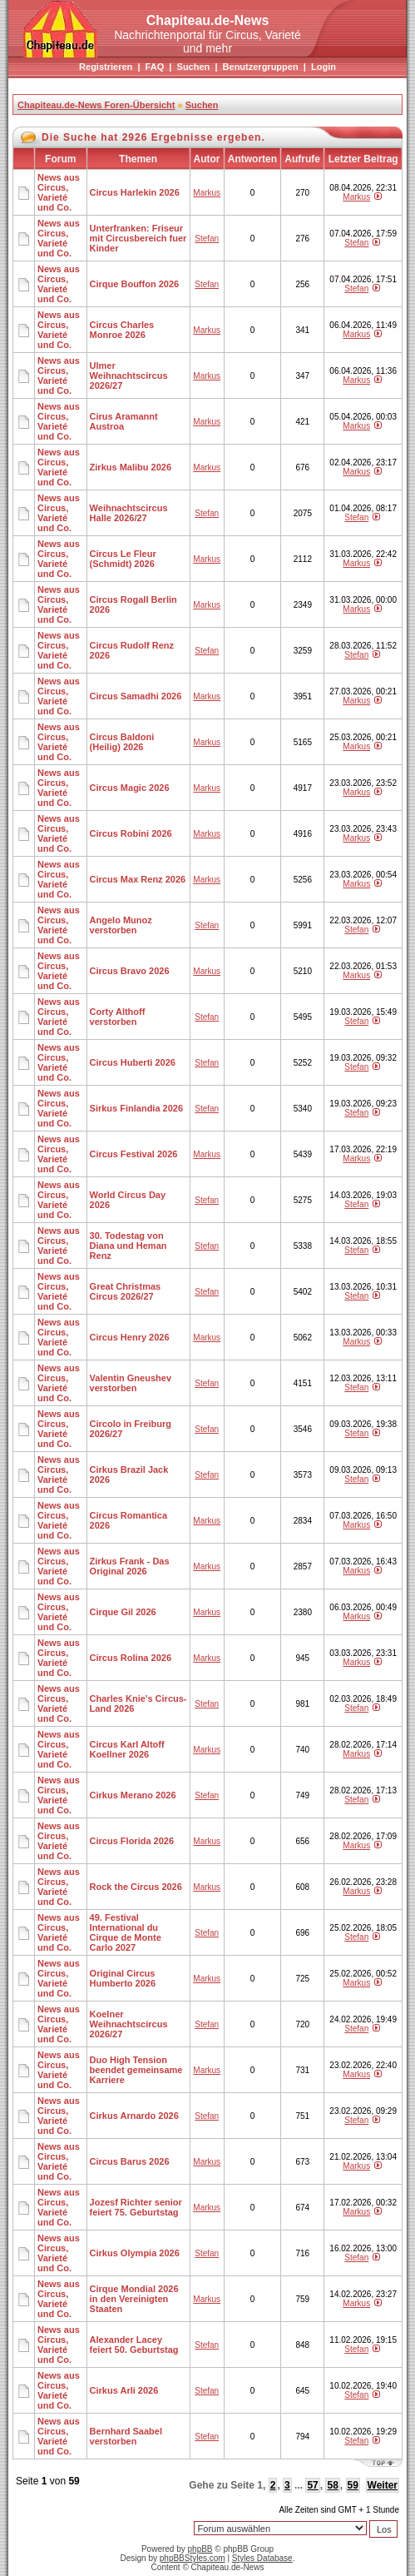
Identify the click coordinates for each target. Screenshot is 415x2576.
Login (323, 67)
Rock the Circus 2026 (136, 1887)
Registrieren (105, 67)
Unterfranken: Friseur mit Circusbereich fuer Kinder (138, 238)
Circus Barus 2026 (130, 2161)
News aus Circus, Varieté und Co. (58, 192)
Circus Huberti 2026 (132, 1062)
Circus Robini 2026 (131, 833)
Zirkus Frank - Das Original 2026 (130, 1566)
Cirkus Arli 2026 (124, 2390)
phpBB (200, 2549)
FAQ (155, 67)
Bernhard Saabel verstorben (126, 2436)
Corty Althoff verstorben (118, 1017)
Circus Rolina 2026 (130, 1658)
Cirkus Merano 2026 (133, 1795)
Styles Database (262, 2558)
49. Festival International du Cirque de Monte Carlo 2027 (125, 1932)
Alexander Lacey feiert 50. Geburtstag (134, 2345)
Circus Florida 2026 (132, 1841)
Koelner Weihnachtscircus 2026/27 (129, 2024)
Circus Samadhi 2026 (136, 696)
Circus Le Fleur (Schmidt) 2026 (123, 559)
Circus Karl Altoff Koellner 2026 (127, 1749)
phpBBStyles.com (192, 2558)
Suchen (193, 67)
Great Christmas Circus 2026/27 (125, 1291)
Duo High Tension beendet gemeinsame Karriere (136, 2070)
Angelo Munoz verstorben (121, 925)
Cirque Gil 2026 (123, 1612)
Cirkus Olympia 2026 (135, 2253)
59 (353, 2485)
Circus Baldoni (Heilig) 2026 (122, 742)
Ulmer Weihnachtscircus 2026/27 (129, 375)
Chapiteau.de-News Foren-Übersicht (96, 105)
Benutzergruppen (261, 67)
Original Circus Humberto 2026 (123, 1978)
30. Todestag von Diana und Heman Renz (128, 1246)
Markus (206, 192)
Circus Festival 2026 (134, 1154)
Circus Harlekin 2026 (135, 192)
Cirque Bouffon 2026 (135, 284)
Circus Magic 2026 (130, 788)
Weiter (383, 2485)
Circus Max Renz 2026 (138, 879)
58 (332, 2485)
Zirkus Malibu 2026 (130, 467)
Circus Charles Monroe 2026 (122, 330)
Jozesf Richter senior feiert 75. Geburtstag (136, 2207)
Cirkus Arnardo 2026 (134, 2116)
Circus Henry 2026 (130, 1337)
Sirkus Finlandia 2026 (137, 1108)
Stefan (207, 238)
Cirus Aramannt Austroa (124, 421)
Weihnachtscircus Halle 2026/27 (129, 513)
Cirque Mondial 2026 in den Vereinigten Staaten (134, 2299)
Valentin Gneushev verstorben (130, 1383)
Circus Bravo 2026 (130, 971)
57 (312, 2485)
